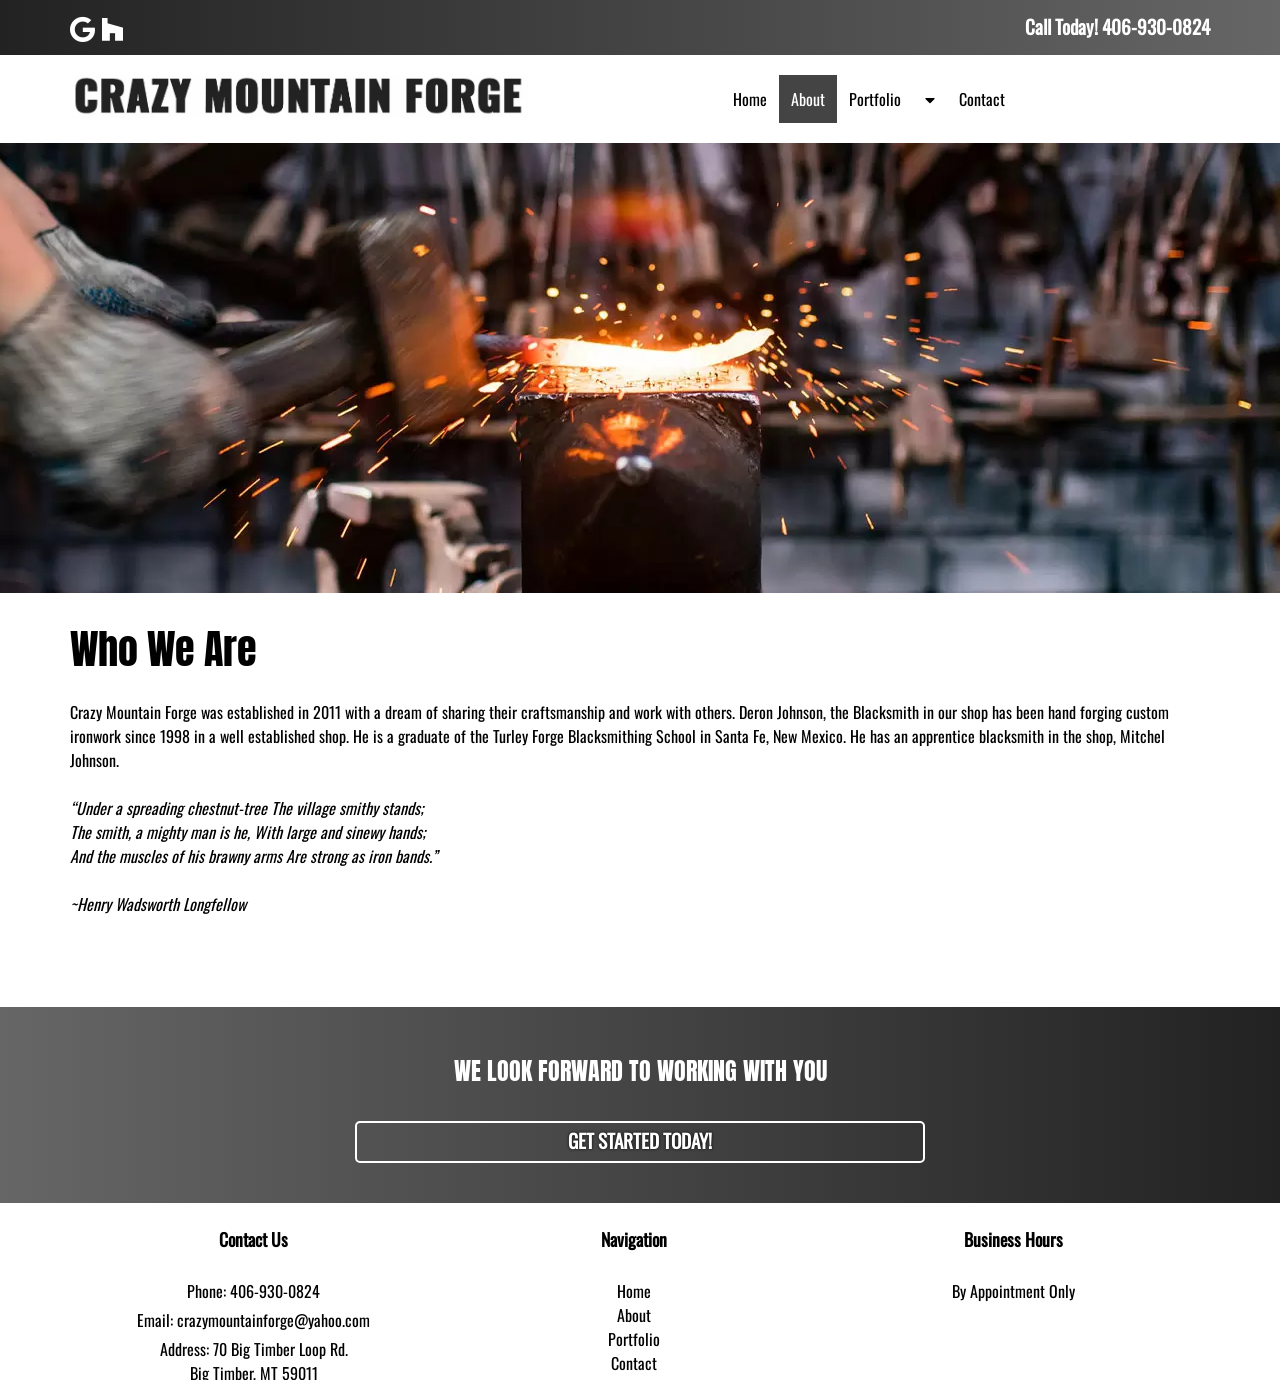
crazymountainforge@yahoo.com (273, 1320)
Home (750, 99)
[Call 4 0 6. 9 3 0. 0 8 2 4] (1156, 26)
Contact (982, 99)
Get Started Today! (640, 1140)
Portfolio (875, 99)
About (808, 99)
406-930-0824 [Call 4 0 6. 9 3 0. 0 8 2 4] (275, 1291)
